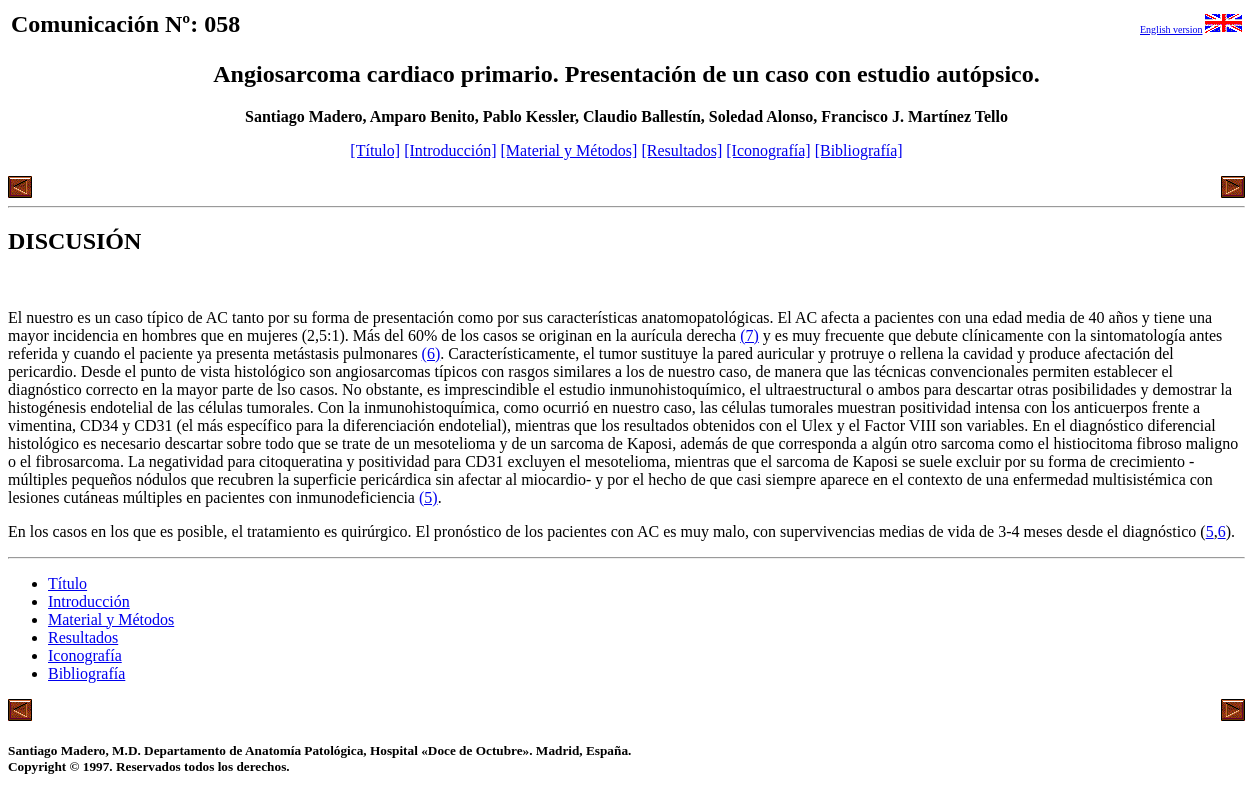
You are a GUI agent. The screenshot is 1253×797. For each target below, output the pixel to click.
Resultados (83, 637)
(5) (428, 497)
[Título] (375, 150)
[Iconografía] (768, 150)
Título (67, 583)
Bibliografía (86, 673)
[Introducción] (450, 150)
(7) (749, 335)
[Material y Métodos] (569, 150)
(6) (431, 353)
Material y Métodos (111, 619)
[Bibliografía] (859, 150)
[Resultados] (681, 150)
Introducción (89, 601)
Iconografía (85, 655)
